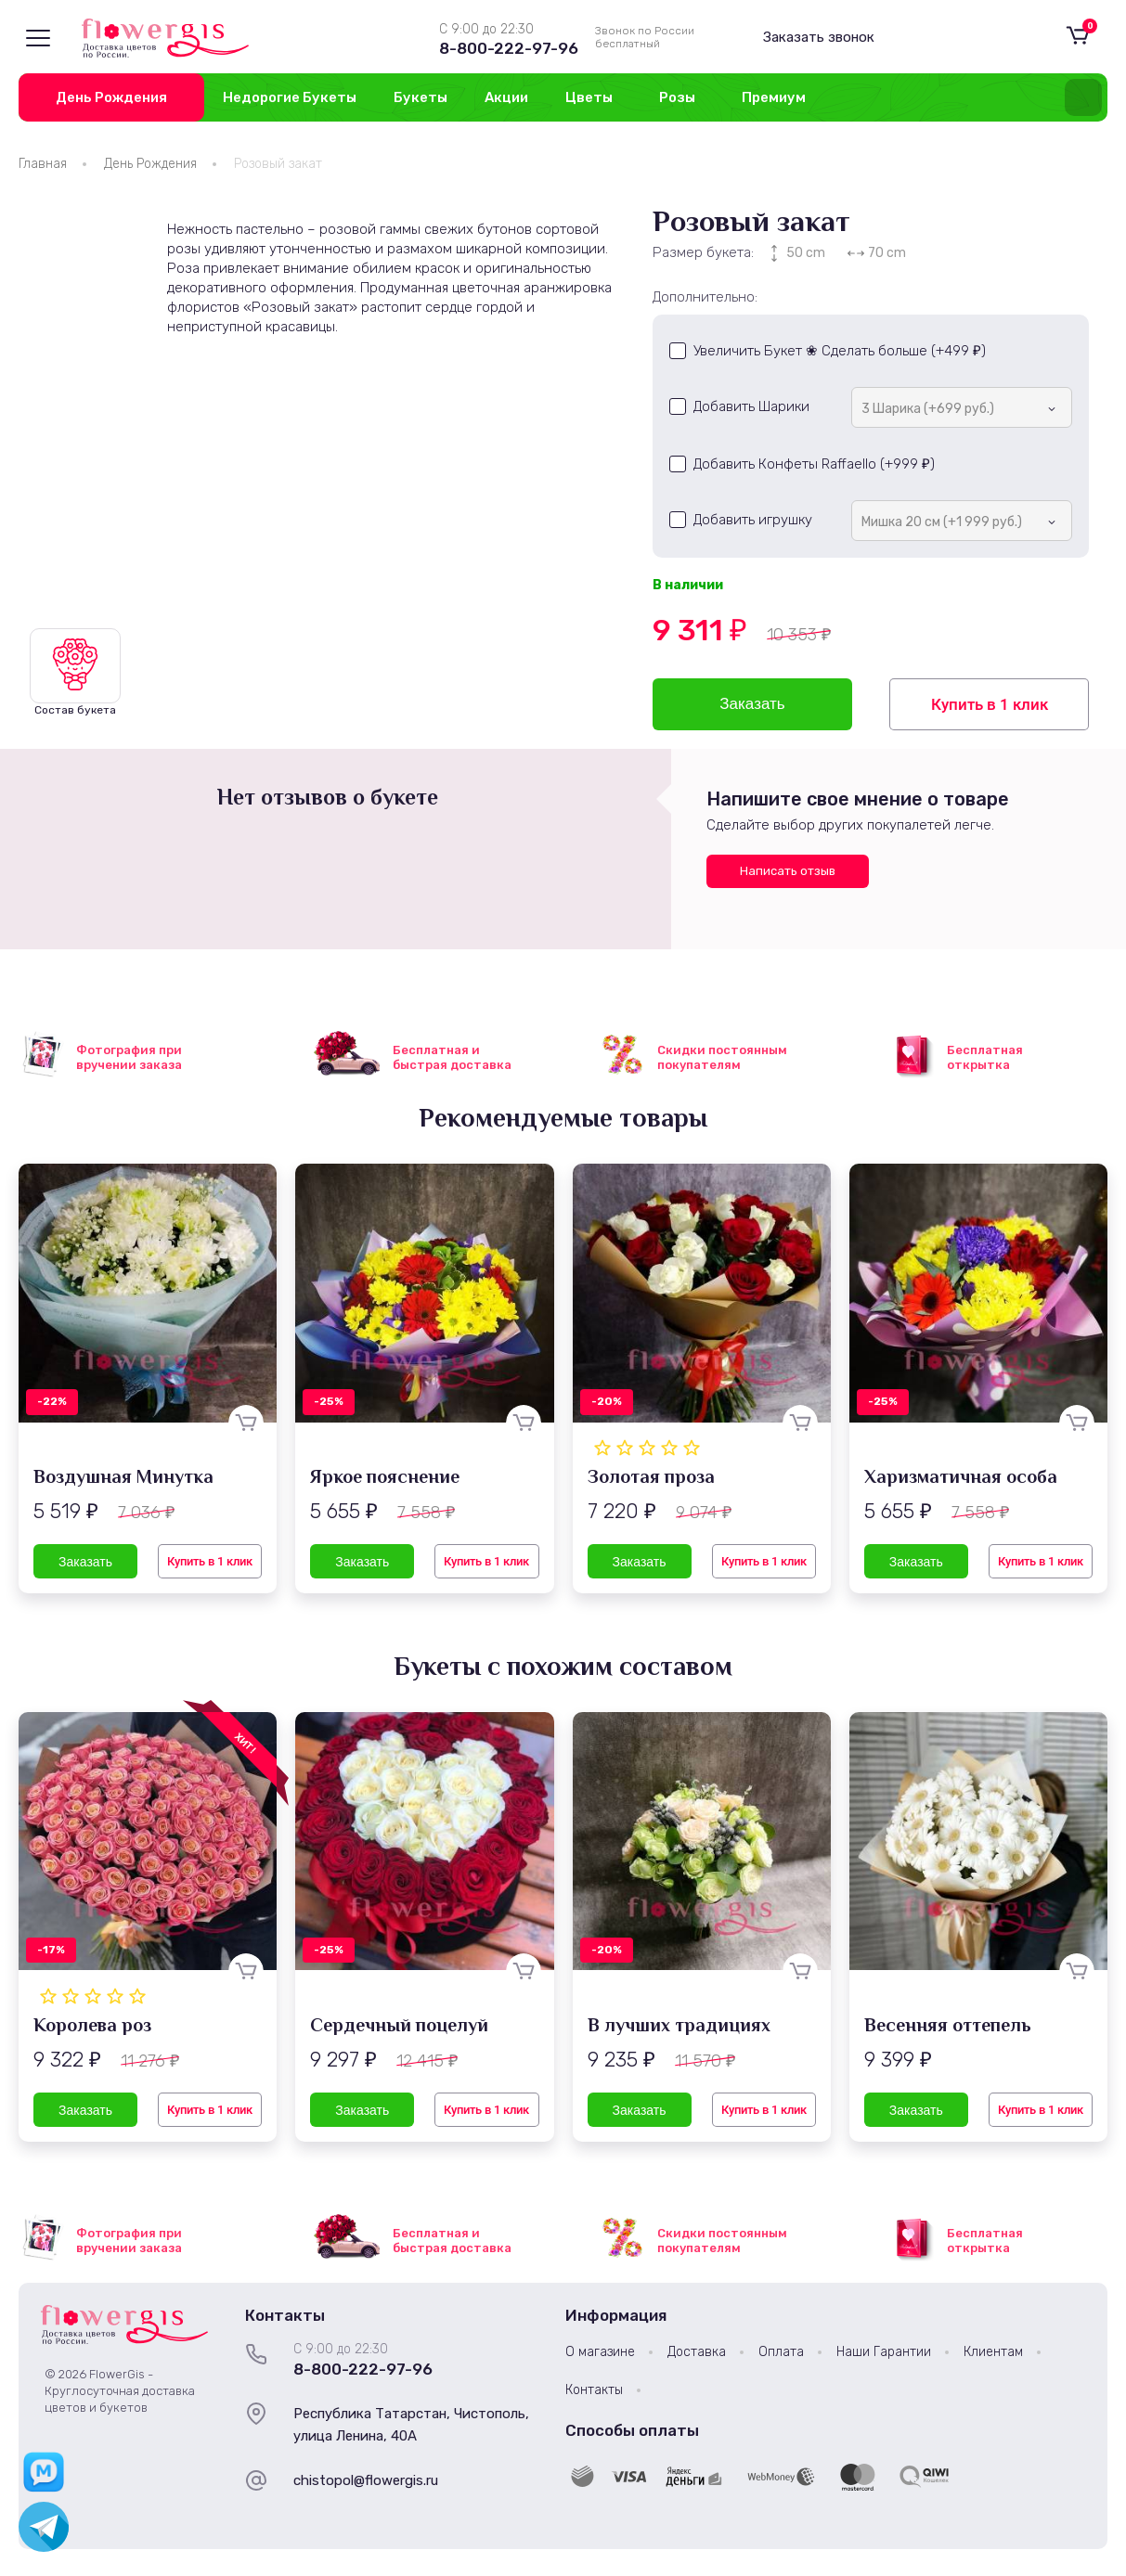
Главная (43, 164)
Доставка (696, 2352)
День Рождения (111, 97)
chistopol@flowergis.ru (365, 2480)
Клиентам (993, 2352)
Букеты (420, 97)
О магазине (600, 2352)
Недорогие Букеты (289, 97)
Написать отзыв (787, 871)
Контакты (594, 2390)
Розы (677, 97)
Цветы (589, 97)
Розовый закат (278, 164)
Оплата (781, 2352)
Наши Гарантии (883, 2352)
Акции (506, 97)
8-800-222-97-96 (508, 48)
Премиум (774, 97)
